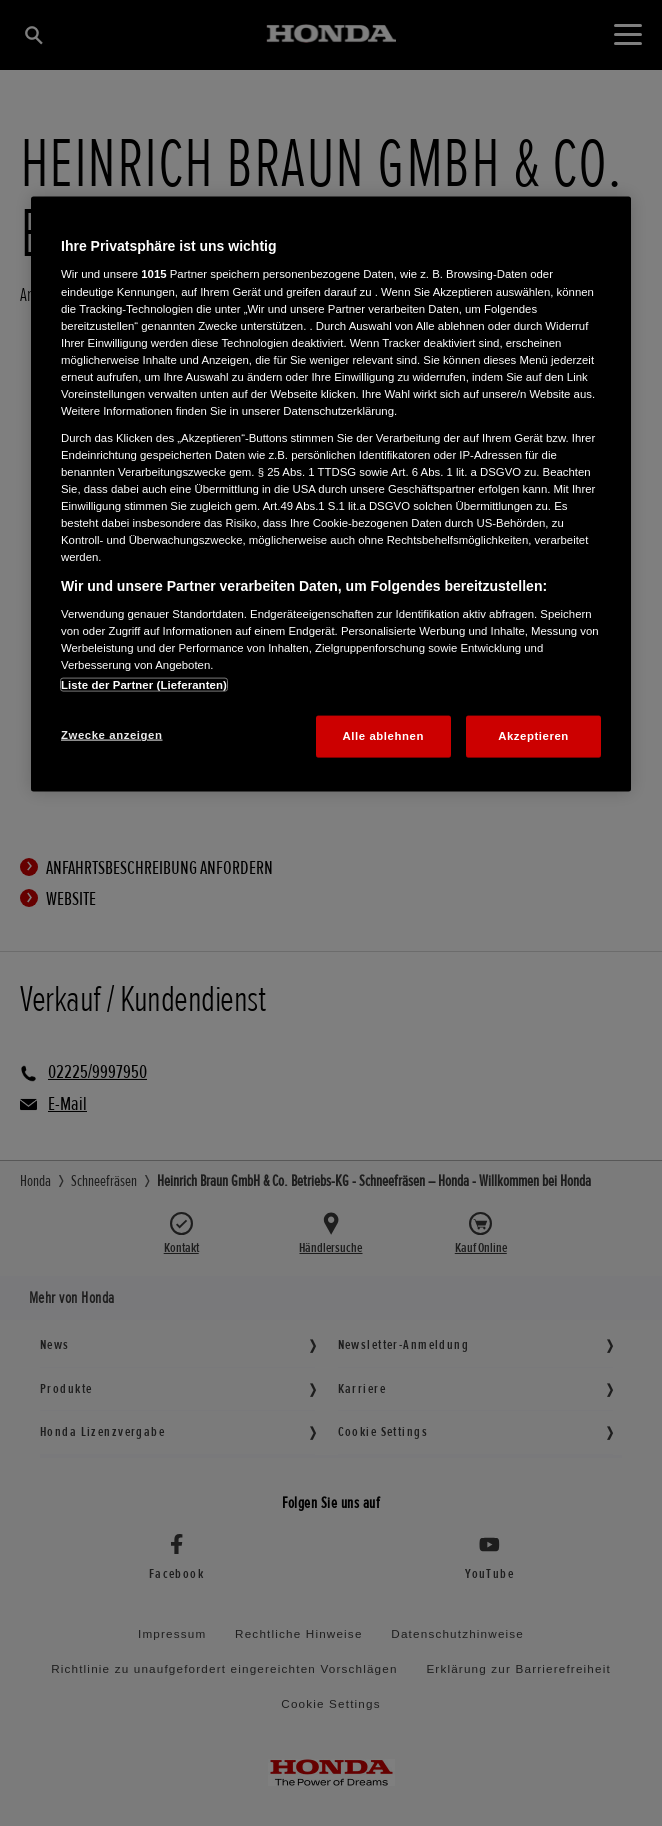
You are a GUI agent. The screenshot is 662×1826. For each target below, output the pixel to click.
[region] (331, 493)
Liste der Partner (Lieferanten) (144, 685)
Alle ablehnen (383, 736)
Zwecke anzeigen (111, 735)
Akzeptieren (533, 736)
